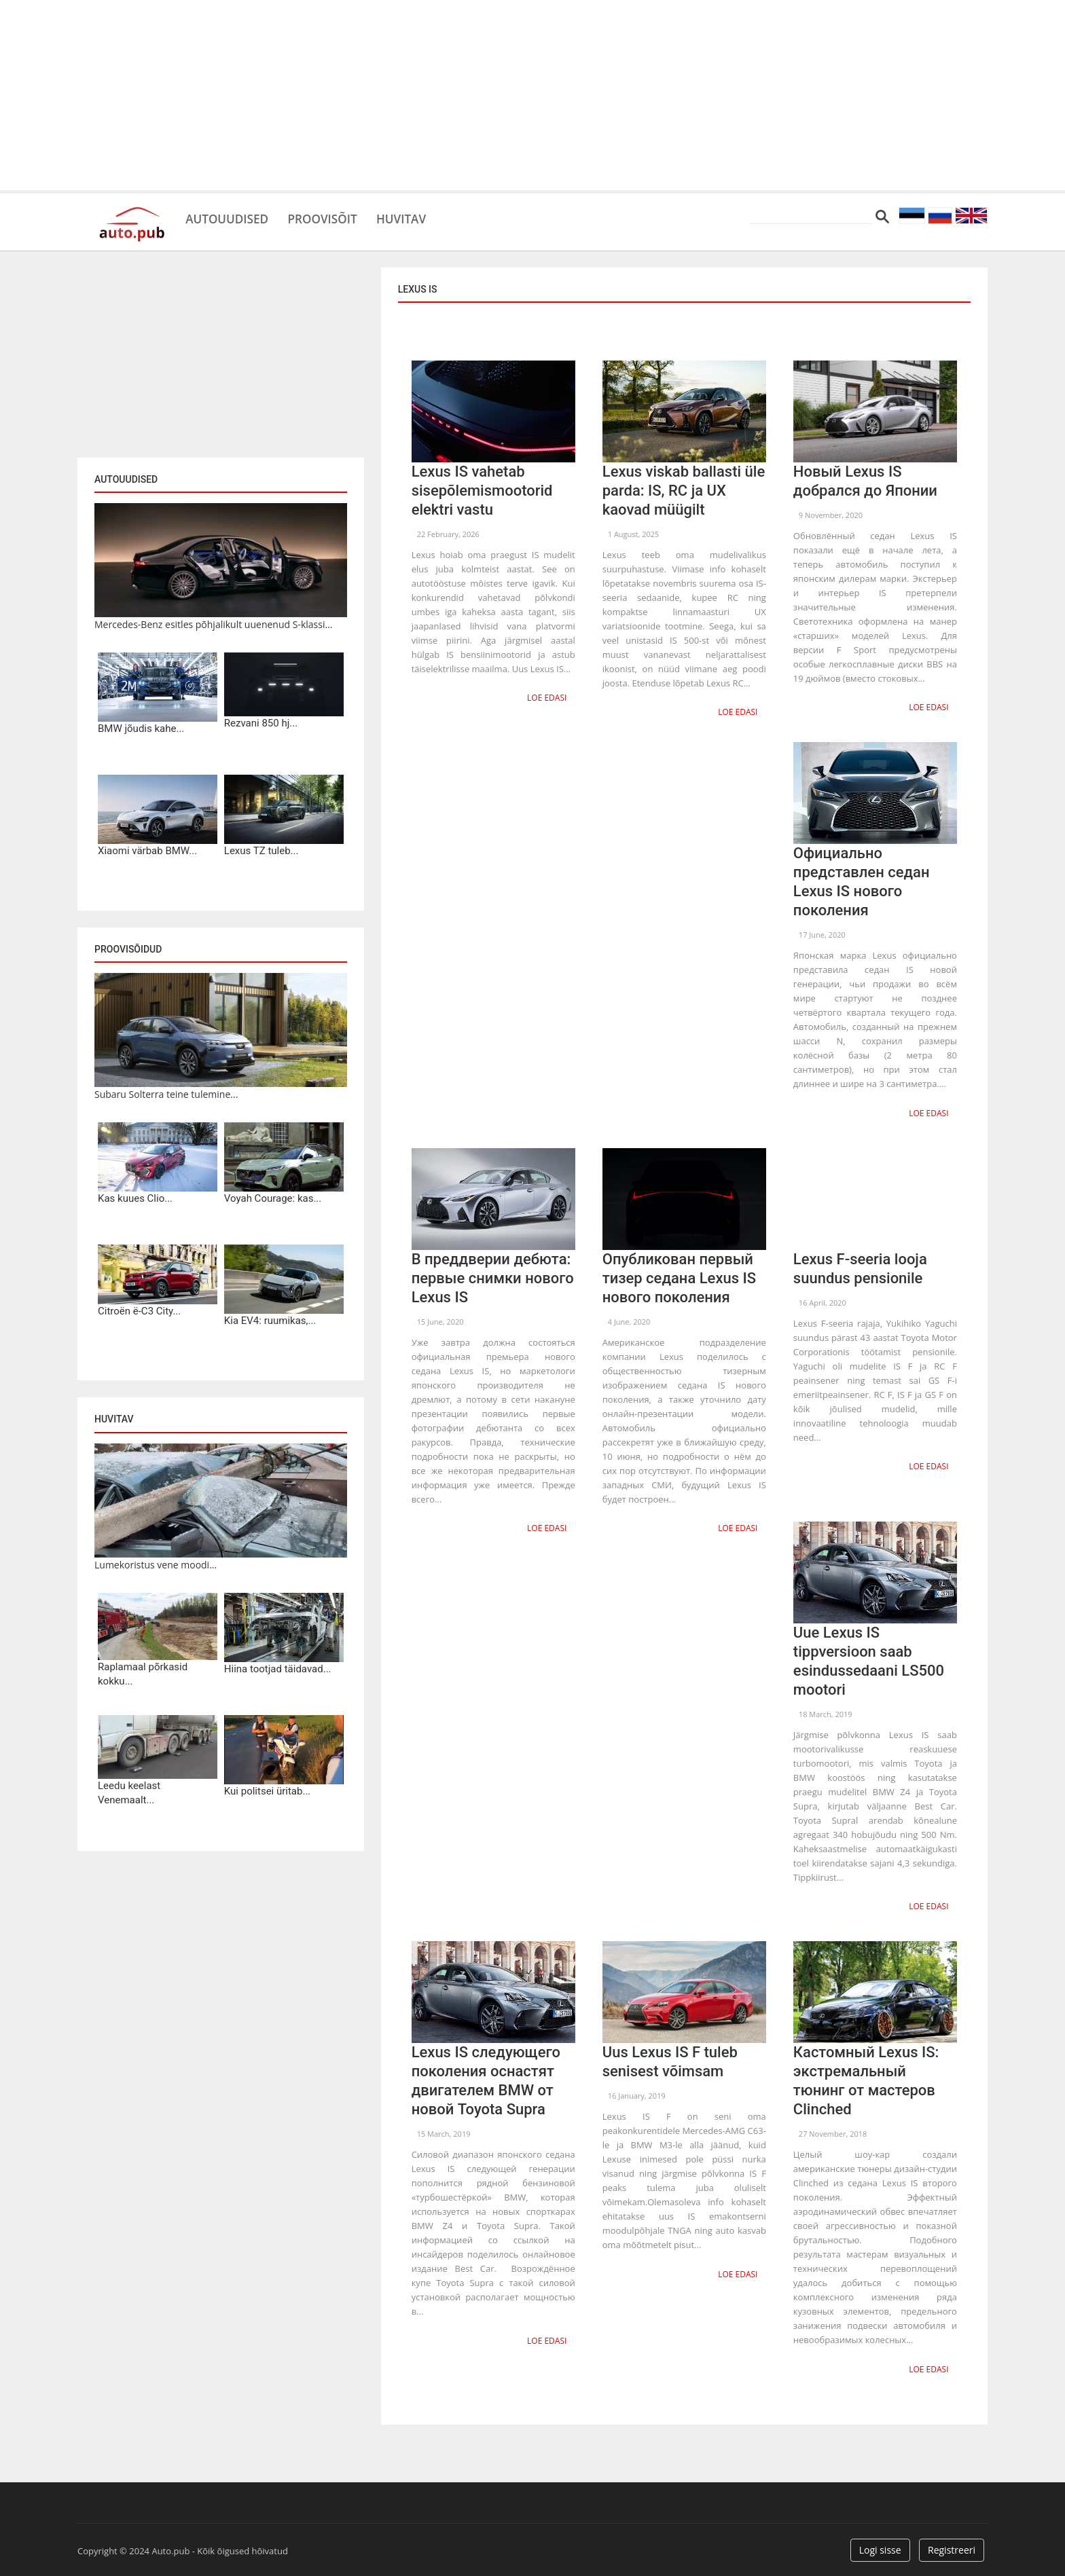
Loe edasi (548, 697)
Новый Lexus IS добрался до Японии (865, 481)
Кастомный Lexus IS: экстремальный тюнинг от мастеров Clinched (866, 2076)
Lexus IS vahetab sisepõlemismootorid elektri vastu (482, 490)
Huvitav (434, 217)
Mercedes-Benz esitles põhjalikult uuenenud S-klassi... (213, 624)
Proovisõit (343, 217)
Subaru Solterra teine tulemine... (166, 1094)
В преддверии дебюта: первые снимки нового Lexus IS (493, 1274)
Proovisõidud (128, 949)
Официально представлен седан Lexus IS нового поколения (861, 880)
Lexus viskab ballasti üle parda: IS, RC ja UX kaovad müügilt (683, 490)
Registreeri (951, 2543)
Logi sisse (880, 2543)
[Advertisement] (532, 95)
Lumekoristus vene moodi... (155, 1564)
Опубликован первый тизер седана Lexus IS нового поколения (679, 1274)
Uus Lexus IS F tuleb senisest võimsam (670, 2057)
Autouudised (234, 217)
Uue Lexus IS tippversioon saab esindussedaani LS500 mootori (868, 1658)
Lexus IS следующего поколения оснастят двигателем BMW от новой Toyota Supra (486, 2076)
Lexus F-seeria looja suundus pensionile (860, 1265)
